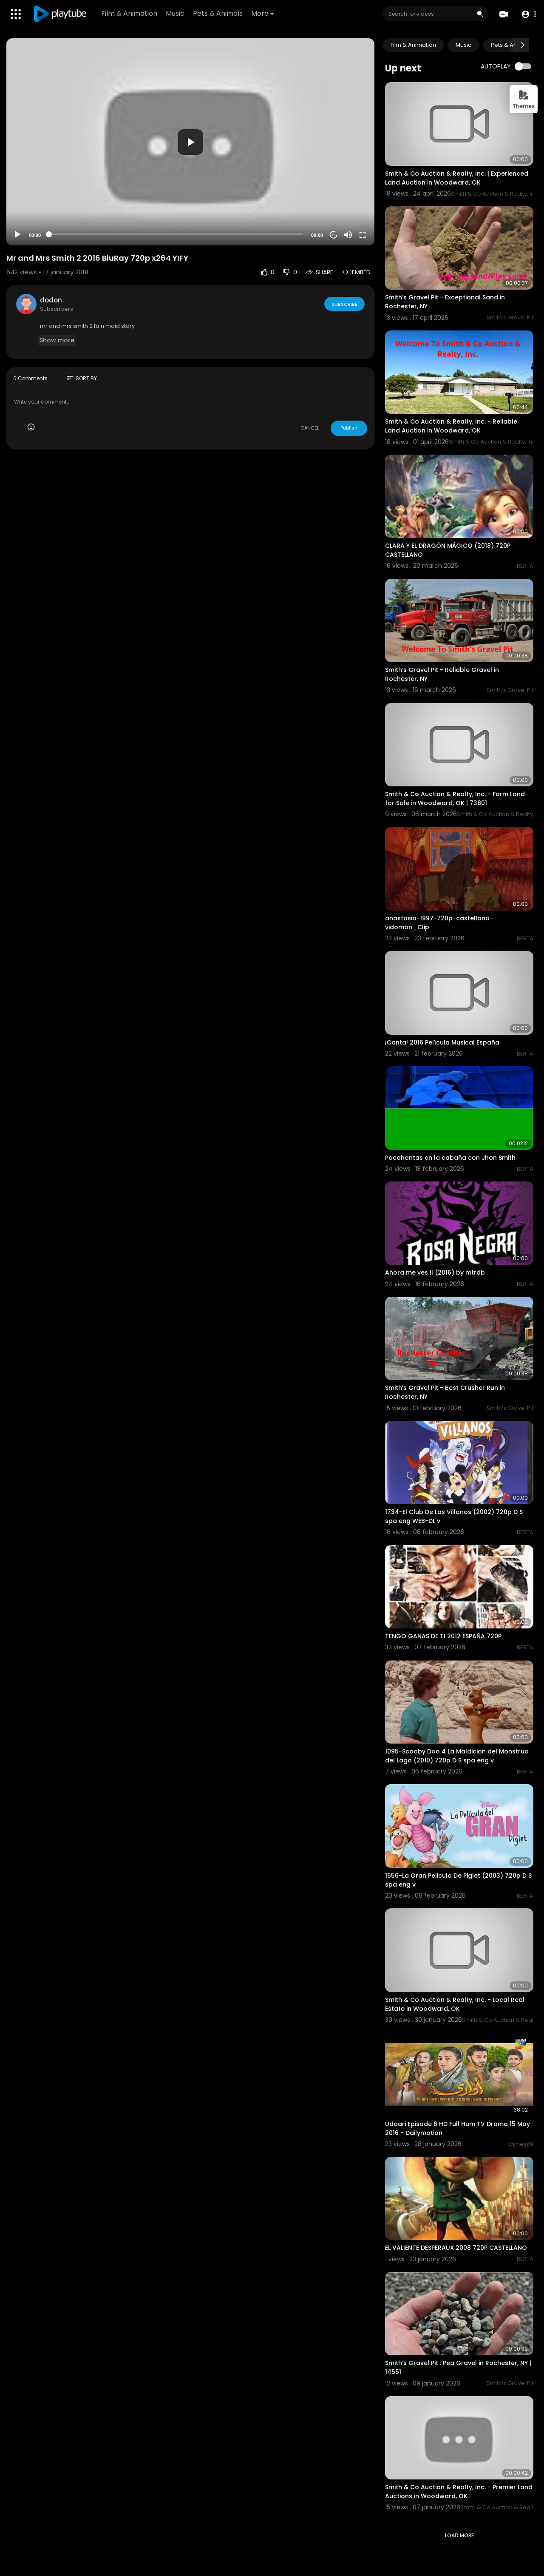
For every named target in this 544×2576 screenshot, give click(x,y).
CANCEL (309, 427)
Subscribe (344, 303)
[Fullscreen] (362, 235)
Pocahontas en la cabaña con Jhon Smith (450, 1157)
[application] (190, 141)
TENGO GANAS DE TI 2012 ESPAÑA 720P (443, 1636)
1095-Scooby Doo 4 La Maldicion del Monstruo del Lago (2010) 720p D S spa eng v (457, 1756)
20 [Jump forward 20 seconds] (334, 235)
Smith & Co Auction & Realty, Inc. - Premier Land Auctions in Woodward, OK (459, 2491)
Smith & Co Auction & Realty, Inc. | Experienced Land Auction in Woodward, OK (456, 178)
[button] (528, 14)
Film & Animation (130, 13)
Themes (524, 99)
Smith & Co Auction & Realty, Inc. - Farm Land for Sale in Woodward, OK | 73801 (455, 798)
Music (175, 13)
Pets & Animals (218, 13)
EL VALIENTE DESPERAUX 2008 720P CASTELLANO (456, 2247)
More (263, 13)
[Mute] (348, 235)
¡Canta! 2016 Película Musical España (442, 1042)
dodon (51, 300)
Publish (348, 427)
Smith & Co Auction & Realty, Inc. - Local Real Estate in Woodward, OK (454, 2004)
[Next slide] (522, 45)
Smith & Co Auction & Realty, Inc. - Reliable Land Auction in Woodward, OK (451, 426)
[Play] (17, 235)
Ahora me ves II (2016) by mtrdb (435, 1272)
